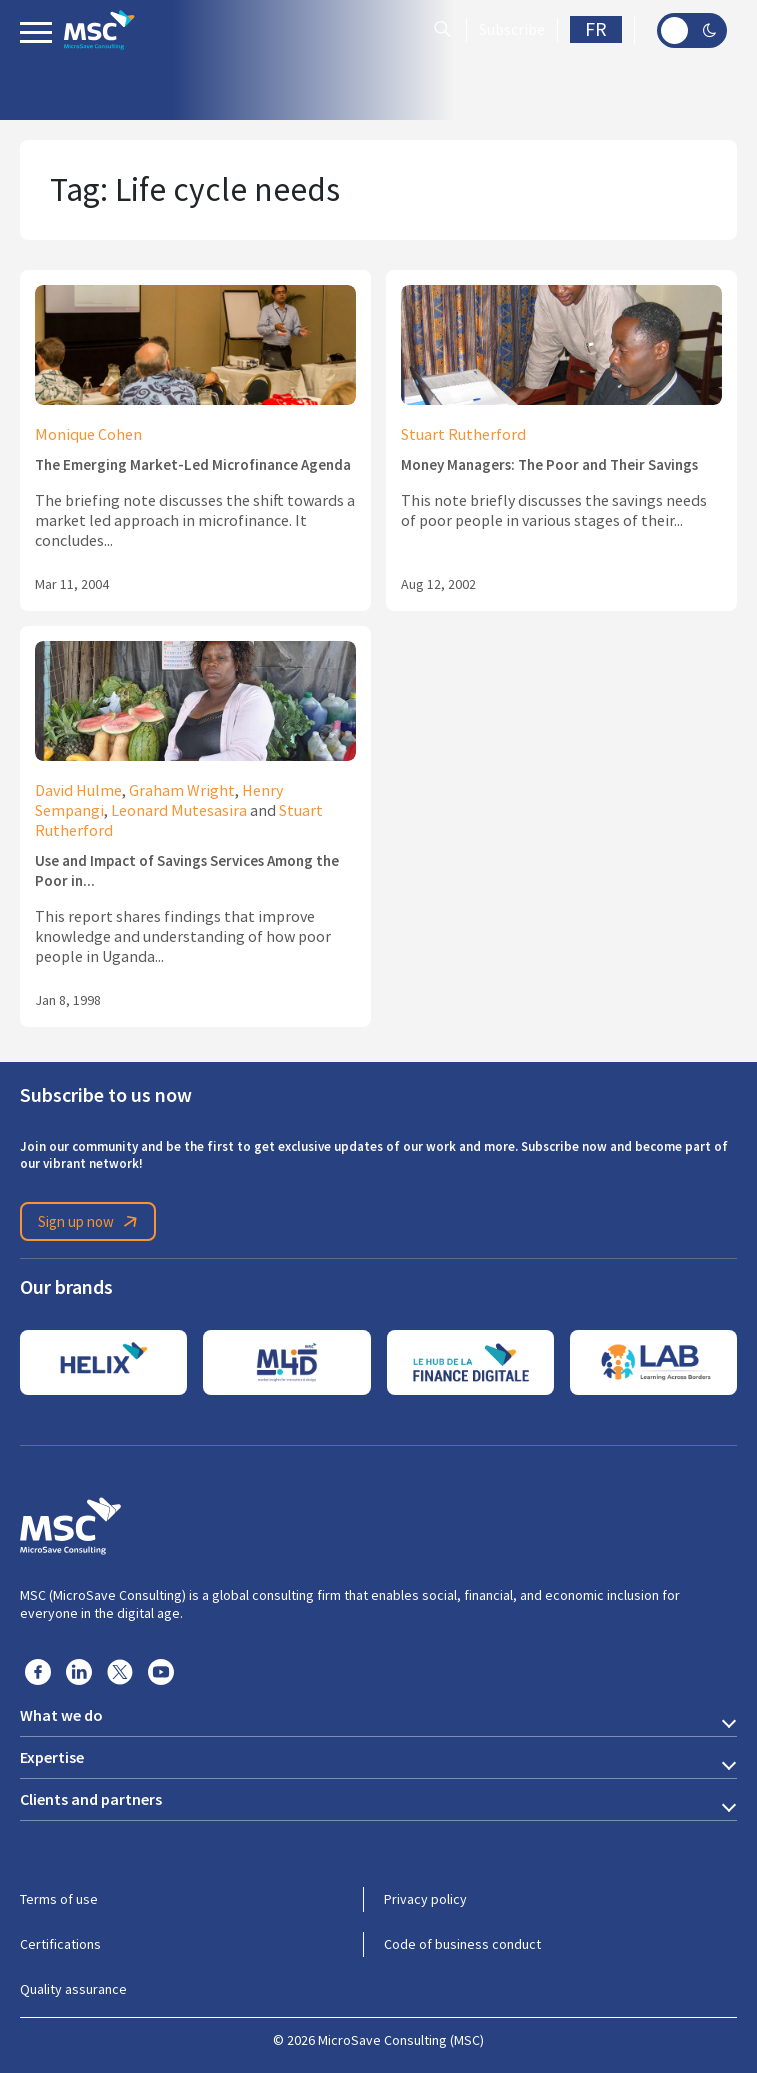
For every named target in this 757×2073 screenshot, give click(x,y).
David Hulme (78, 791)
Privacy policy (425, 1899)
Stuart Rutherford (463, 435)
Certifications (60, 1944)
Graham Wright (182, 791)
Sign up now (91, 1222)
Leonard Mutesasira (179, 811)
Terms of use (59, 1899)
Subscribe (512, 30)
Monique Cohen (88, 435)
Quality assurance (73, 1989)
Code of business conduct (462, 1944)
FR (596, 29)
